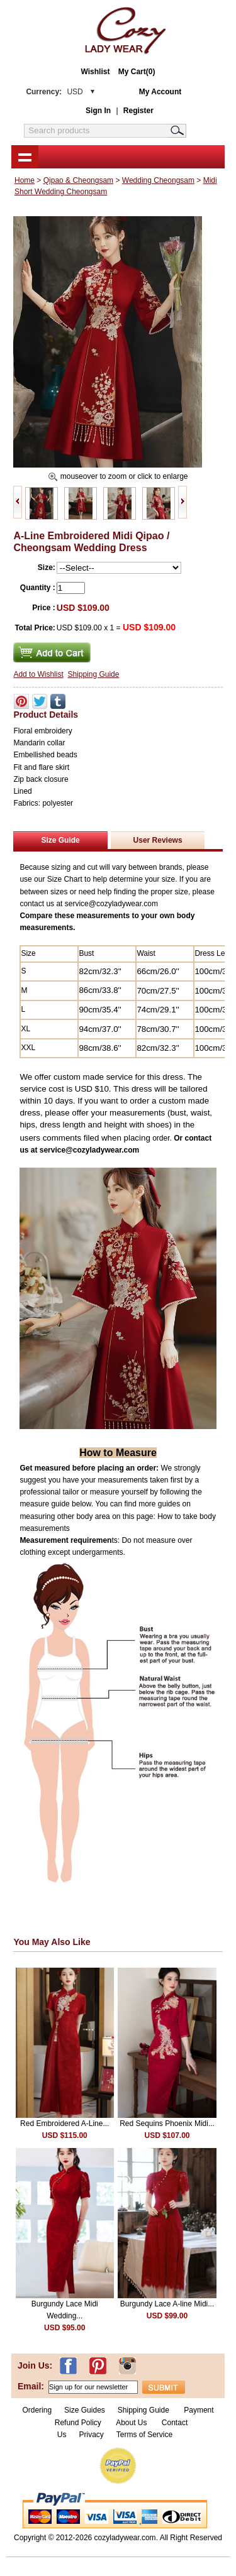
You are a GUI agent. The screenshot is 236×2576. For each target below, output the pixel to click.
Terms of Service (144, 2434)
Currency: (54, 91)
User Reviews (158, 840)
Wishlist (95, 71)
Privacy (91, 2434)
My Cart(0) (136, 71)
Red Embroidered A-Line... (64, 2123)
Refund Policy (78, 2422)
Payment (198, 2410)
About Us (132, 2422)
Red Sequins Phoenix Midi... (167, 2123)
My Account (160, 91)
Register (138, 110)
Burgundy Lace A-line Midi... (167, 2303)
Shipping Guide (93, 674)
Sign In (98, 110)
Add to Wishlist (38, 674)
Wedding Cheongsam (158, 180)
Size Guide (60, 840)
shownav (24, 156)
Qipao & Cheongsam (78, 180)
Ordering (37, 2410)
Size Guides (84, 2410)
